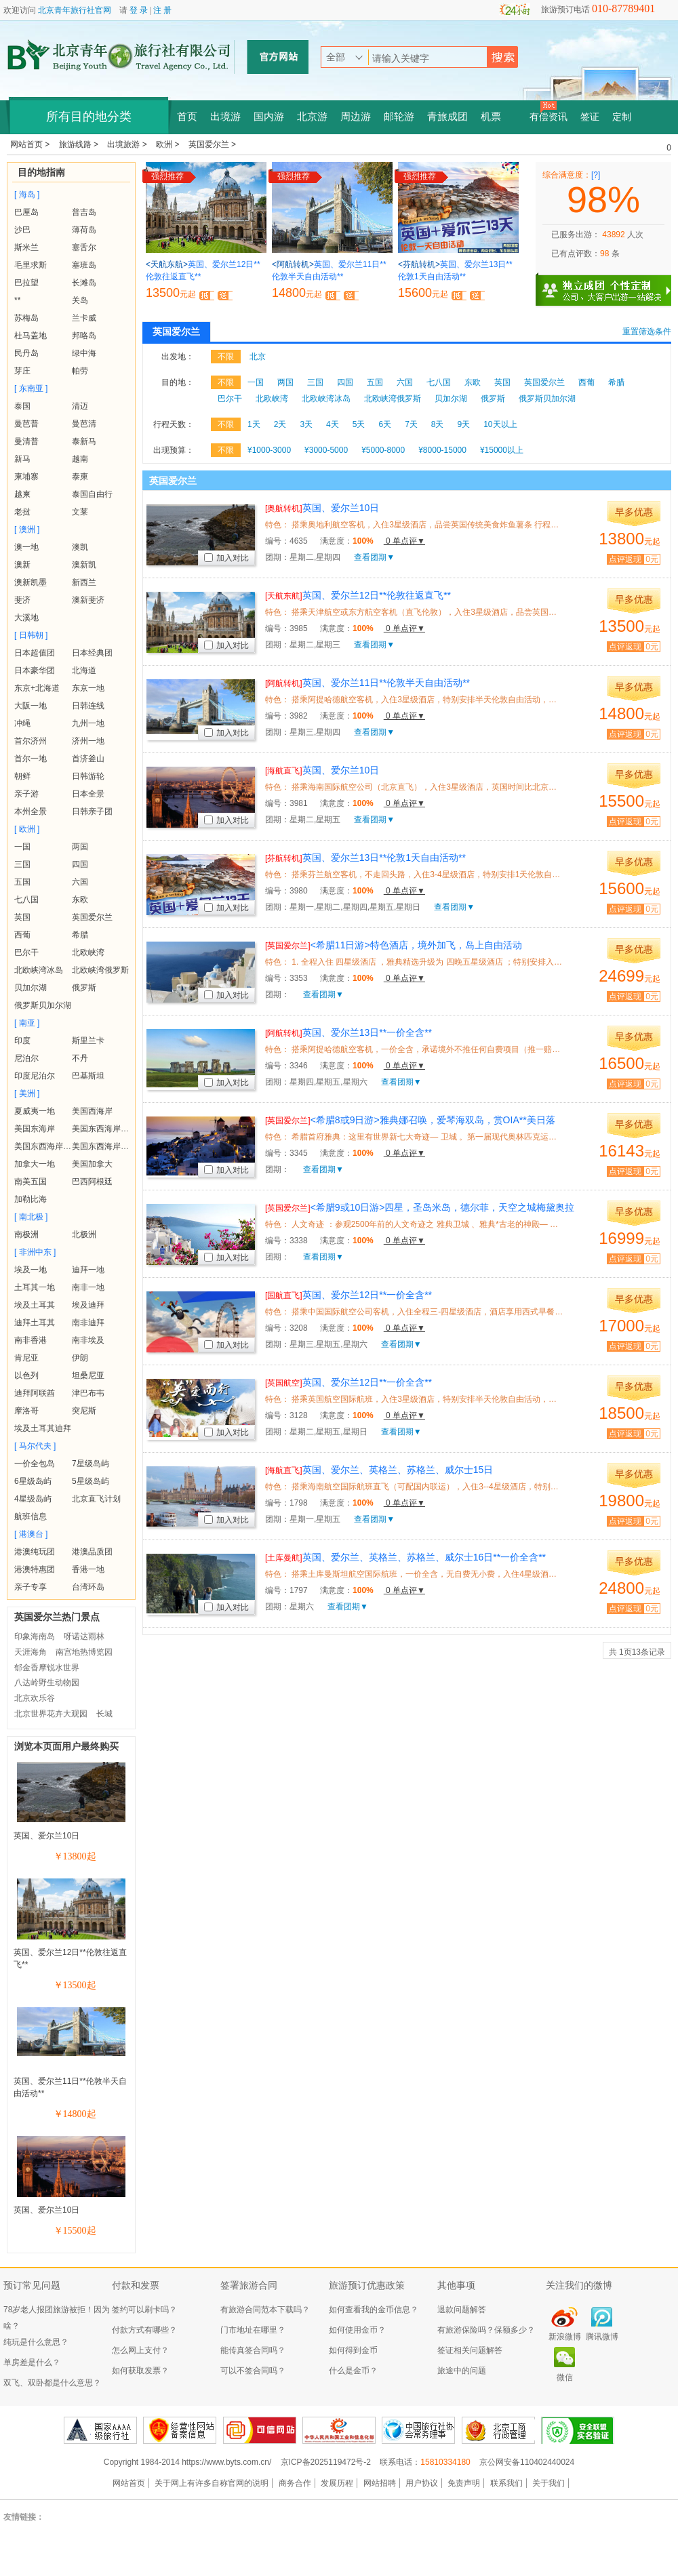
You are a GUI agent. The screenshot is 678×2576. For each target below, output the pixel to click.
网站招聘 (379, 2483)
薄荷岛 (84, 230)
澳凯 (80, 547)
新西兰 (84, 582)
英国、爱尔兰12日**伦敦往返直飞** (358, 595)
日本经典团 (92, 653)
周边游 (355, 116)
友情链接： (23, 2517)
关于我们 (548, 2483)
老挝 (22, 512)
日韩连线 (88, 705)
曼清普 (26, 441)
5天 (359, 424)
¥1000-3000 (269, 450)
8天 (437, 424)
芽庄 (22, 371)
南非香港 (30, 1340)
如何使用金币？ (357, 2330)
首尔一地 (30, 758)
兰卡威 (84, 318)
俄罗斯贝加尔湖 (42, 1005)
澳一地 (26, 547)
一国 (22, 846)
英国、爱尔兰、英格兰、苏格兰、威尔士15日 (379, 1469)
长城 (104, 1713)
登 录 (138, 10)
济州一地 (88, 741)
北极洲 (84, 1234)
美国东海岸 (34, 1128)
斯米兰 (26, 247)
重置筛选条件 (646, 331)
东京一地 (88, 688)
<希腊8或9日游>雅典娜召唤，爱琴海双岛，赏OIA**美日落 (410, 1119)
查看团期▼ (374, 557)
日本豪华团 (34, 670)
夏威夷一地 (34, 1111)
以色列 (26, 1375)
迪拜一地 (88, 1269)
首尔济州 (30, 741)
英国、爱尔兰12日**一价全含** (348, 1294)
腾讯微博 (602, 2336)
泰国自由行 (92, 494)
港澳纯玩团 (34, 1551)
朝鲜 (22, 776)
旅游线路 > (80, 144)
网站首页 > (31, 144)
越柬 (22, 494)
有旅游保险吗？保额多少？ (486, 2330)
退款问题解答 (461, 2309)
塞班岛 (84, 265)
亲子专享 (30, 1587)
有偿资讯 (548, 117)
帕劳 (80, 371)
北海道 (84, 670)
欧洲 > (169, 144)
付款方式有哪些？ (144, 2330)
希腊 (80, 935)
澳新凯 (84, 564)
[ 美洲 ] (26, 1093)
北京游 (312, 116)
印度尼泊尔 (34, 1076)
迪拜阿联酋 (34, 1393)
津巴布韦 (88, 1393)
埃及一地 (30, 1269)
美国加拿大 (92, 1164)
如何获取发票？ (140, 2370)
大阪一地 (30, 705)
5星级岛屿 (90, 1481)
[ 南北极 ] (30, 1217)
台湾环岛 (88, 1587)
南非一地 (88, 1287)
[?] (595, 175)
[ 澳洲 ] (26, 529)
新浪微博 (565, 2336)
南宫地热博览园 (84, 1652)
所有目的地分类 (89, 116)
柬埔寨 (26, 476)
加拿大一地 (34, 1164)
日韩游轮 (88, 776)
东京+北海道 (37, 688)
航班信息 (30, 1516)
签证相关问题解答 (469, 2350)
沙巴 (22, 230)
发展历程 (337, 2483)
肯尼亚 (26, 1358)
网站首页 (129, 2483)
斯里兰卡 (88, 1040)
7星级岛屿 (90, 1463)
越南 (80, 459)
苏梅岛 (26, 318)
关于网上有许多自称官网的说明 (211, 2483)
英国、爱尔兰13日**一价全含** (348, 1032)
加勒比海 (30, 1199)
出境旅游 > (128, 144)
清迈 (80, 406)
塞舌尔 (84, 247)
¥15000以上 (501, 450)
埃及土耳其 (34, 1305)
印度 (22, 1040)
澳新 (22, 564)
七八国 (26, 899)
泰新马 (84, 441)
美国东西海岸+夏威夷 (111, 1128)
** (17, 300)
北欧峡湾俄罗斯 (100, 970)
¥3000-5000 (326, 450)
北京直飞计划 (96, 1499)
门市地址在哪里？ (252, 2330)
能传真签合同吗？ (252, 2350)
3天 (306, 424)
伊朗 (80, 1358)
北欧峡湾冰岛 (38, 970)
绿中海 (84, 353)
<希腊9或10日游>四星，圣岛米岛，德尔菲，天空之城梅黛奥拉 (419, 1207)
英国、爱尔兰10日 (46, 1835)
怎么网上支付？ (140, 2350)
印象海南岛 (34, 1636)
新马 (22, 459)
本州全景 (30, 811)
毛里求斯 (30, 265)
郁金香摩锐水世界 (46, 1667)
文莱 (80, 512)
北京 (258, 356)
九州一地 (88, 723)
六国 (80, 882)
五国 (22, 882)
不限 (226, 356)
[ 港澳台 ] (30, 1534)
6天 (384, 424)
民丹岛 (26, 353)
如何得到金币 (353, 2350)
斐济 (22, 600)
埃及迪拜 (88, 1305)
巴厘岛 (26, 212)
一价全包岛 (34, 1463)
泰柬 (80, 476)
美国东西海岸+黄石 (49, 1146)
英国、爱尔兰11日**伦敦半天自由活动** (367, 682)
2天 (280, 424)
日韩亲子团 (92, 811)
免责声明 (463, 2483)
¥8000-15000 (442, 450)
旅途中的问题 (461, 2370)
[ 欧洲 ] (26, 829)
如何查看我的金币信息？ (373, 2309)
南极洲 (26, 1234)
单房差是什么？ (31, 2362)
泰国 (22, 406)
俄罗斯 (84, 987)
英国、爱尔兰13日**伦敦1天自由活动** (365, 857)
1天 (253, 424)
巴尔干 (26, 952)
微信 (565, 2377)
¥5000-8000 (383, 450)
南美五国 (30, 1181)
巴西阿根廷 (92, 1181)
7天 (411, 424)
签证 (589, 117)
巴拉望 (26, 282)
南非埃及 (88, 1340)
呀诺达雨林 (84, 1636)
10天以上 (500, 424)
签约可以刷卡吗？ (144, 2309)
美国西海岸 (92, 1111)
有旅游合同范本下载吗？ (265, 2309)
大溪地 (26, 617)
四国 (80, 864)
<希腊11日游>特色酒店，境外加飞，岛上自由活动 (393, 945)
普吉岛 (84, 212)
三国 (22, 864)
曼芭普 (26, 423)
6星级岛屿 (33, 1481)
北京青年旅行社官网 (74, 10)
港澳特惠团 (34, 1569)
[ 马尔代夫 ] (35, 1446)
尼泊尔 (26, 1058)
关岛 (80, 300)
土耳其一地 (34, 1287)
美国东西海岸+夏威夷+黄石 (121, 1146)
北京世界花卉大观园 (50, 1713)
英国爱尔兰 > (212, 144)
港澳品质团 (92, 1551)
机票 (491, 116)
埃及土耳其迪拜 (42, 1428)
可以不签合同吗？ (252, 2370)
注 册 (162, 10)
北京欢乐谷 (34, 1698)
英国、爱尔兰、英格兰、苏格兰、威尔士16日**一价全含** (405, 1557)
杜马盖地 (30, 335)
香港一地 (88, 1569)
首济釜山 (88, 758)
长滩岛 (84, 282)
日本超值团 (34, 653)
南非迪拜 (88, 1322)
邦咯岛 (84, 335)
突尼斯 (84, 1410)
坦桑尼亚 (88, 1375)
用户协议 (421, 2483)
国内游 (269, 116)
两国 (80, 846)
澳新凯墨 (30, 582)
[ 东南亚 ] (30, 388)
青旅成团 (447, 116)
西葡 (22, 935)
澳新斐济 (88, 600)
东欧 (80, 899)
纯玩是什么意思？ (35, 2342)
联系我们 (506, 2483)
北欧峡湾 (88, 952)
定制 (621, 117)
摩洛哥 (26, 1410)
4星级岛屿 (33, 1499)
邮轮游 (399, 116)
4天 (332, 424)
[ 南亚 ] (26, 1023)
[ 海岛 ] (26, 194)
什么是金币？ (353, 2370)
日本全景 (88, 794)
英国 (22, 917)
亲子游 (26, 794)
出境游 (225, 116)
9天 (464, 424)
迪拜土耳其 (34, 1322)
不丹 (80, 1058)
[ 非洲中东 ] (35, 1252)
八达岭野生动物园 (46, 1682)
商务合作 (295, 2483)
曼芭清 (84, 423)
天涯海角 (30, 1652)
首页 (187, 116)
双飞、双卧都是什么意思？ (52, 2383)
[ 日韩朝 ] (30, 635)
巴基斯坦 (88, 1076)
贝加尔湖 (30, 987)
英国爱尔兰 (92, 917)
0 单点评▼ (404, 541)
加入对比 (226, 558)
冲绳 (22, 723)
